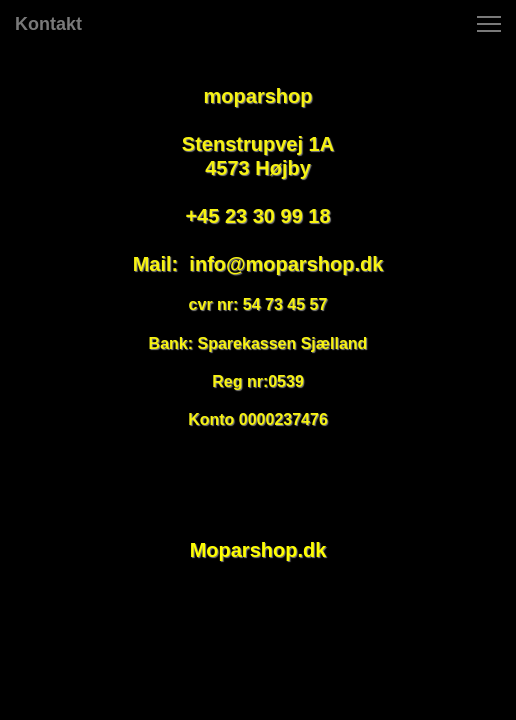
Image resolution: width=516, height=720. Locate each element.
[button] (489, 24)
